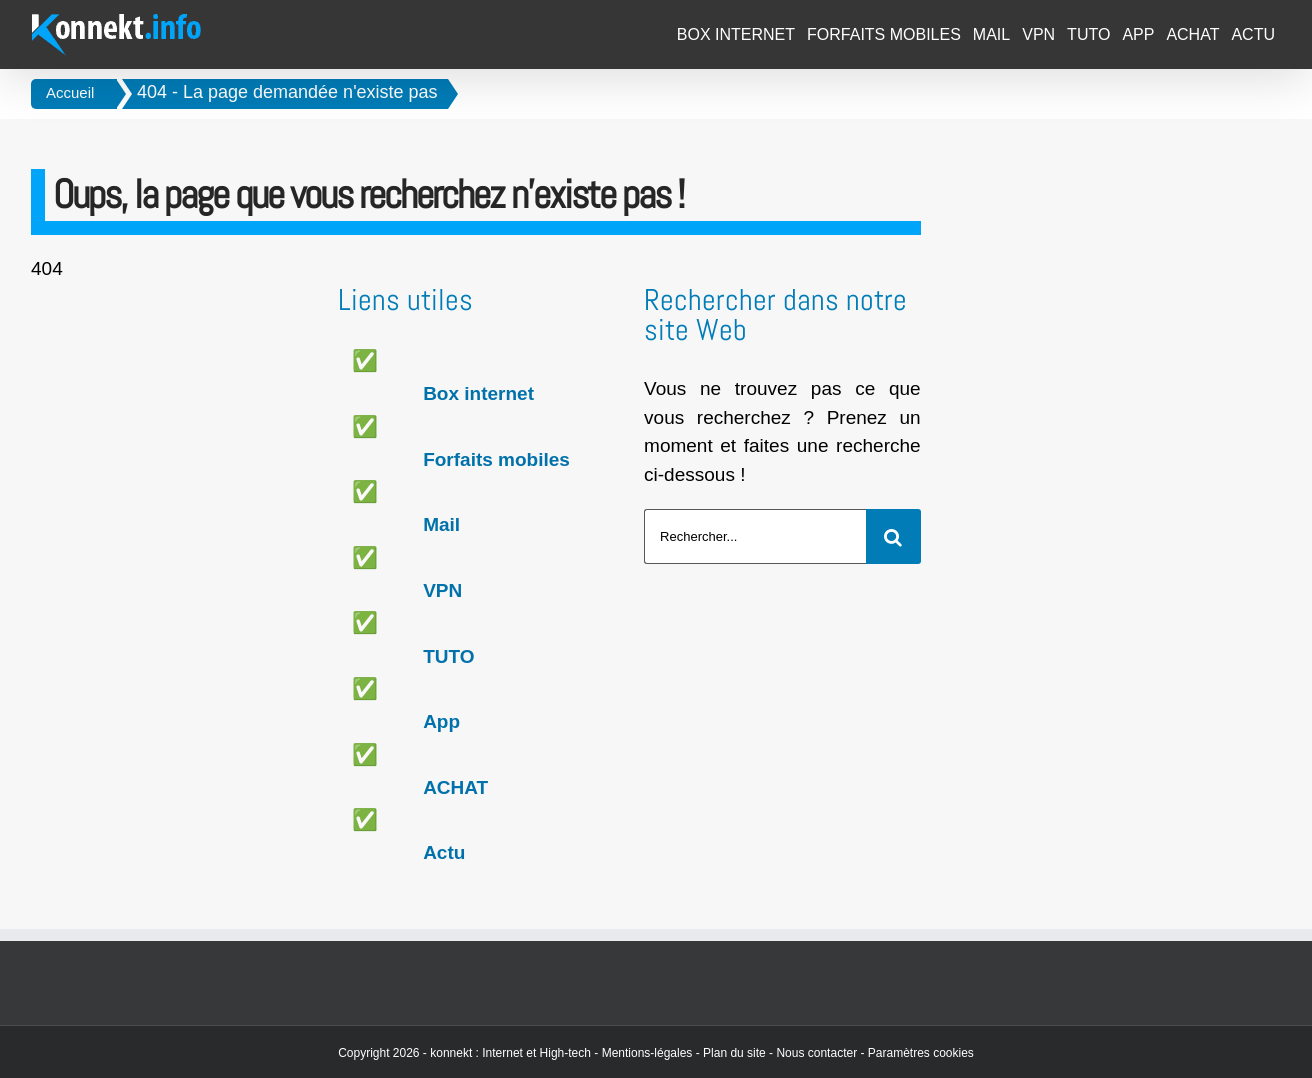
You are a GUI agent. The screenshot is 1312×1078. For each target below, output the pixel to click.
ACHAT (455, 787)
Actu (444, 852)
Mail (441, 524)
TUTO (448, 656)
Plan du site (734, 1053)
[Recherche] (893, 536)
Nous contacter (816, 1053)
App (441, 721)
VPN (442, 590)
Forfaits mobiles (496, 459)
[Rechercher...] (755, 536)
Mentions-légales (647, 1053)
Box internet (478, 393)
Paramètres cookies (921, 1053)
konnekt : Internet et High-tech (510, 1053)
